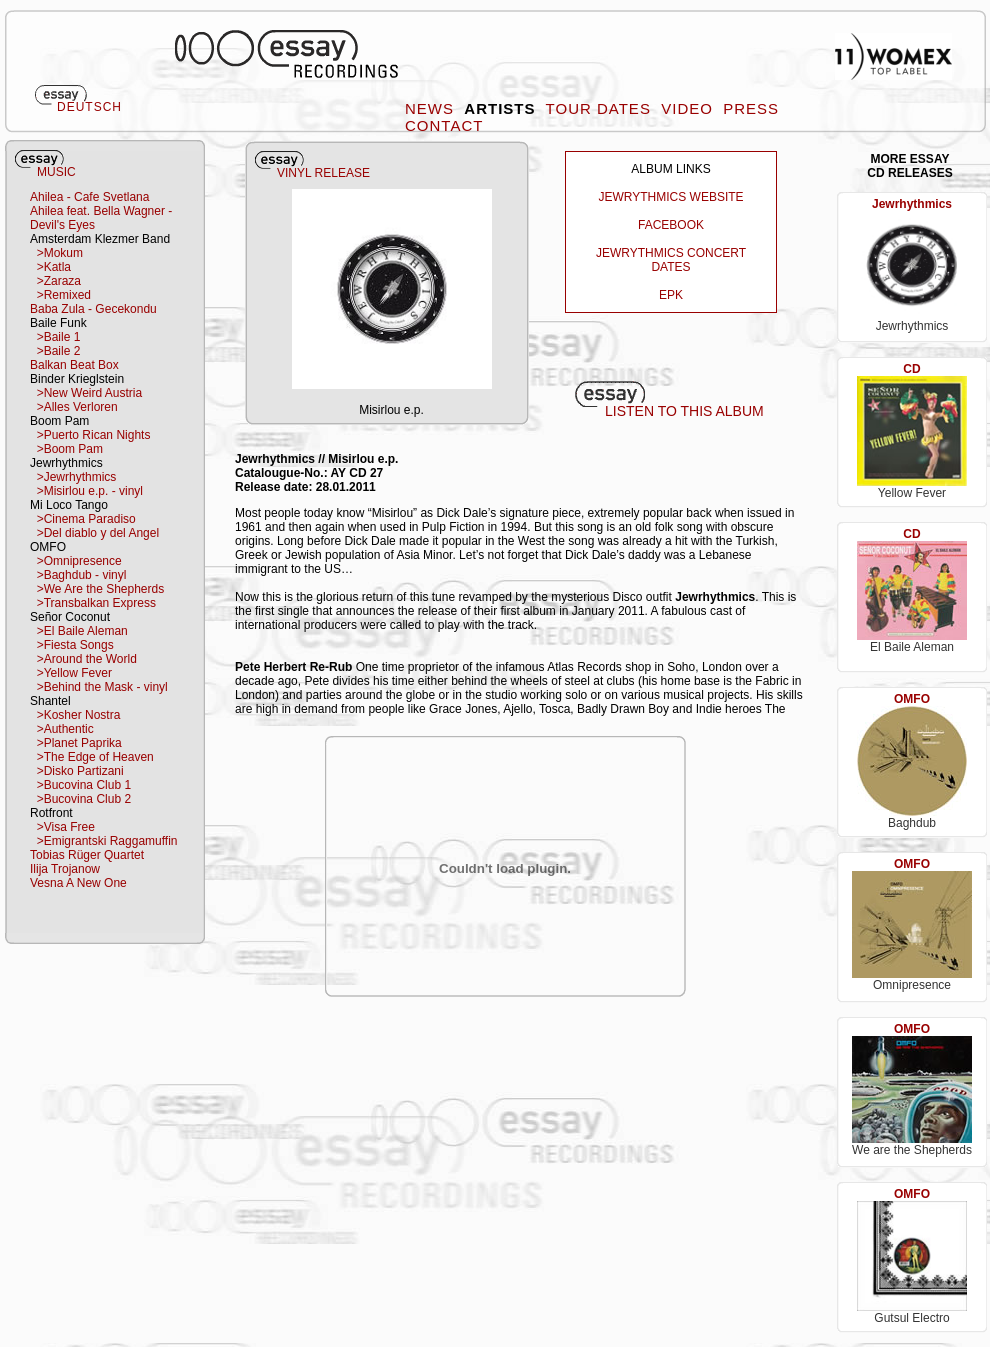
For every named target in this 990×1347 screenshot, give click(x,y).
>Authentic (62, 729)
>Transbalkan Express (93, 603)
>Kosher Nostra (75, 715)
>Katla (50, 267)
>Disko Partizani (77, 771)
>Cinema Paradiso (83, 519)
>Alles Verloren (74, 407)
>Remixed (60, 295)
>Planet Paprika (76, 743)
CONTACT (446, 125)
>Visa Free (62, 827)
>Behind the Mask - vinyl (99, 687)
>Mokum (56, 253)
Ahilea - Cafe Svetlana (89, 197)
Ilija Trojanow (65, 869)
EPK (671, 295)
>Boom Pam (66, 449)
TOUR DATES (601, 108)
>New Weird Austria (86, 393)
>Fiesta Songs (72, 645)
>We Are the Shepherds (97, 589)
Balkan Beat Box (74, 365)
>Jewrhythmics (73, 477)
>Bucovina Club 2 (80, 799)
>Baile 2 (55, 351)
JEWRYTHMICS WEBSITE (670, 197)
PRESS (753, 108)
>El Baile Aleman (79, 631)
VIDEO (689, 108)
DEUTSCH (89, 107)
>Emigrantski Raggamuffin (104, 841)
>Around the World (83, 659)
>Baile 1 (55, 337)
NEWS (432, 108)
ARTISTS (502, 108)
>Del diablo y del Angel (94, 533)
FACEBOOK (671, 225)
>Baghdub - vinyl (78, 575)
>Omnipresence (76, 561)
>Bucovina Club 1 (80, 785)
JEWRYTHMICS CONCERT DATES (671, 260)
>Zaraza (55, 281)
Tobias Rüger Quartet (87, 855)
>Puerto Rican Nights (90, 435)
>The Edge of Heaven (92, 757)
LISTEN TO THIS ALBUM (684, 411)
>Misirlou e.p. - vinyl (86, 491)
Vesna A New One (78, 883)
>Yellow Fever (71, 673)
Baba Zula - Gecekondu (93, 309)
